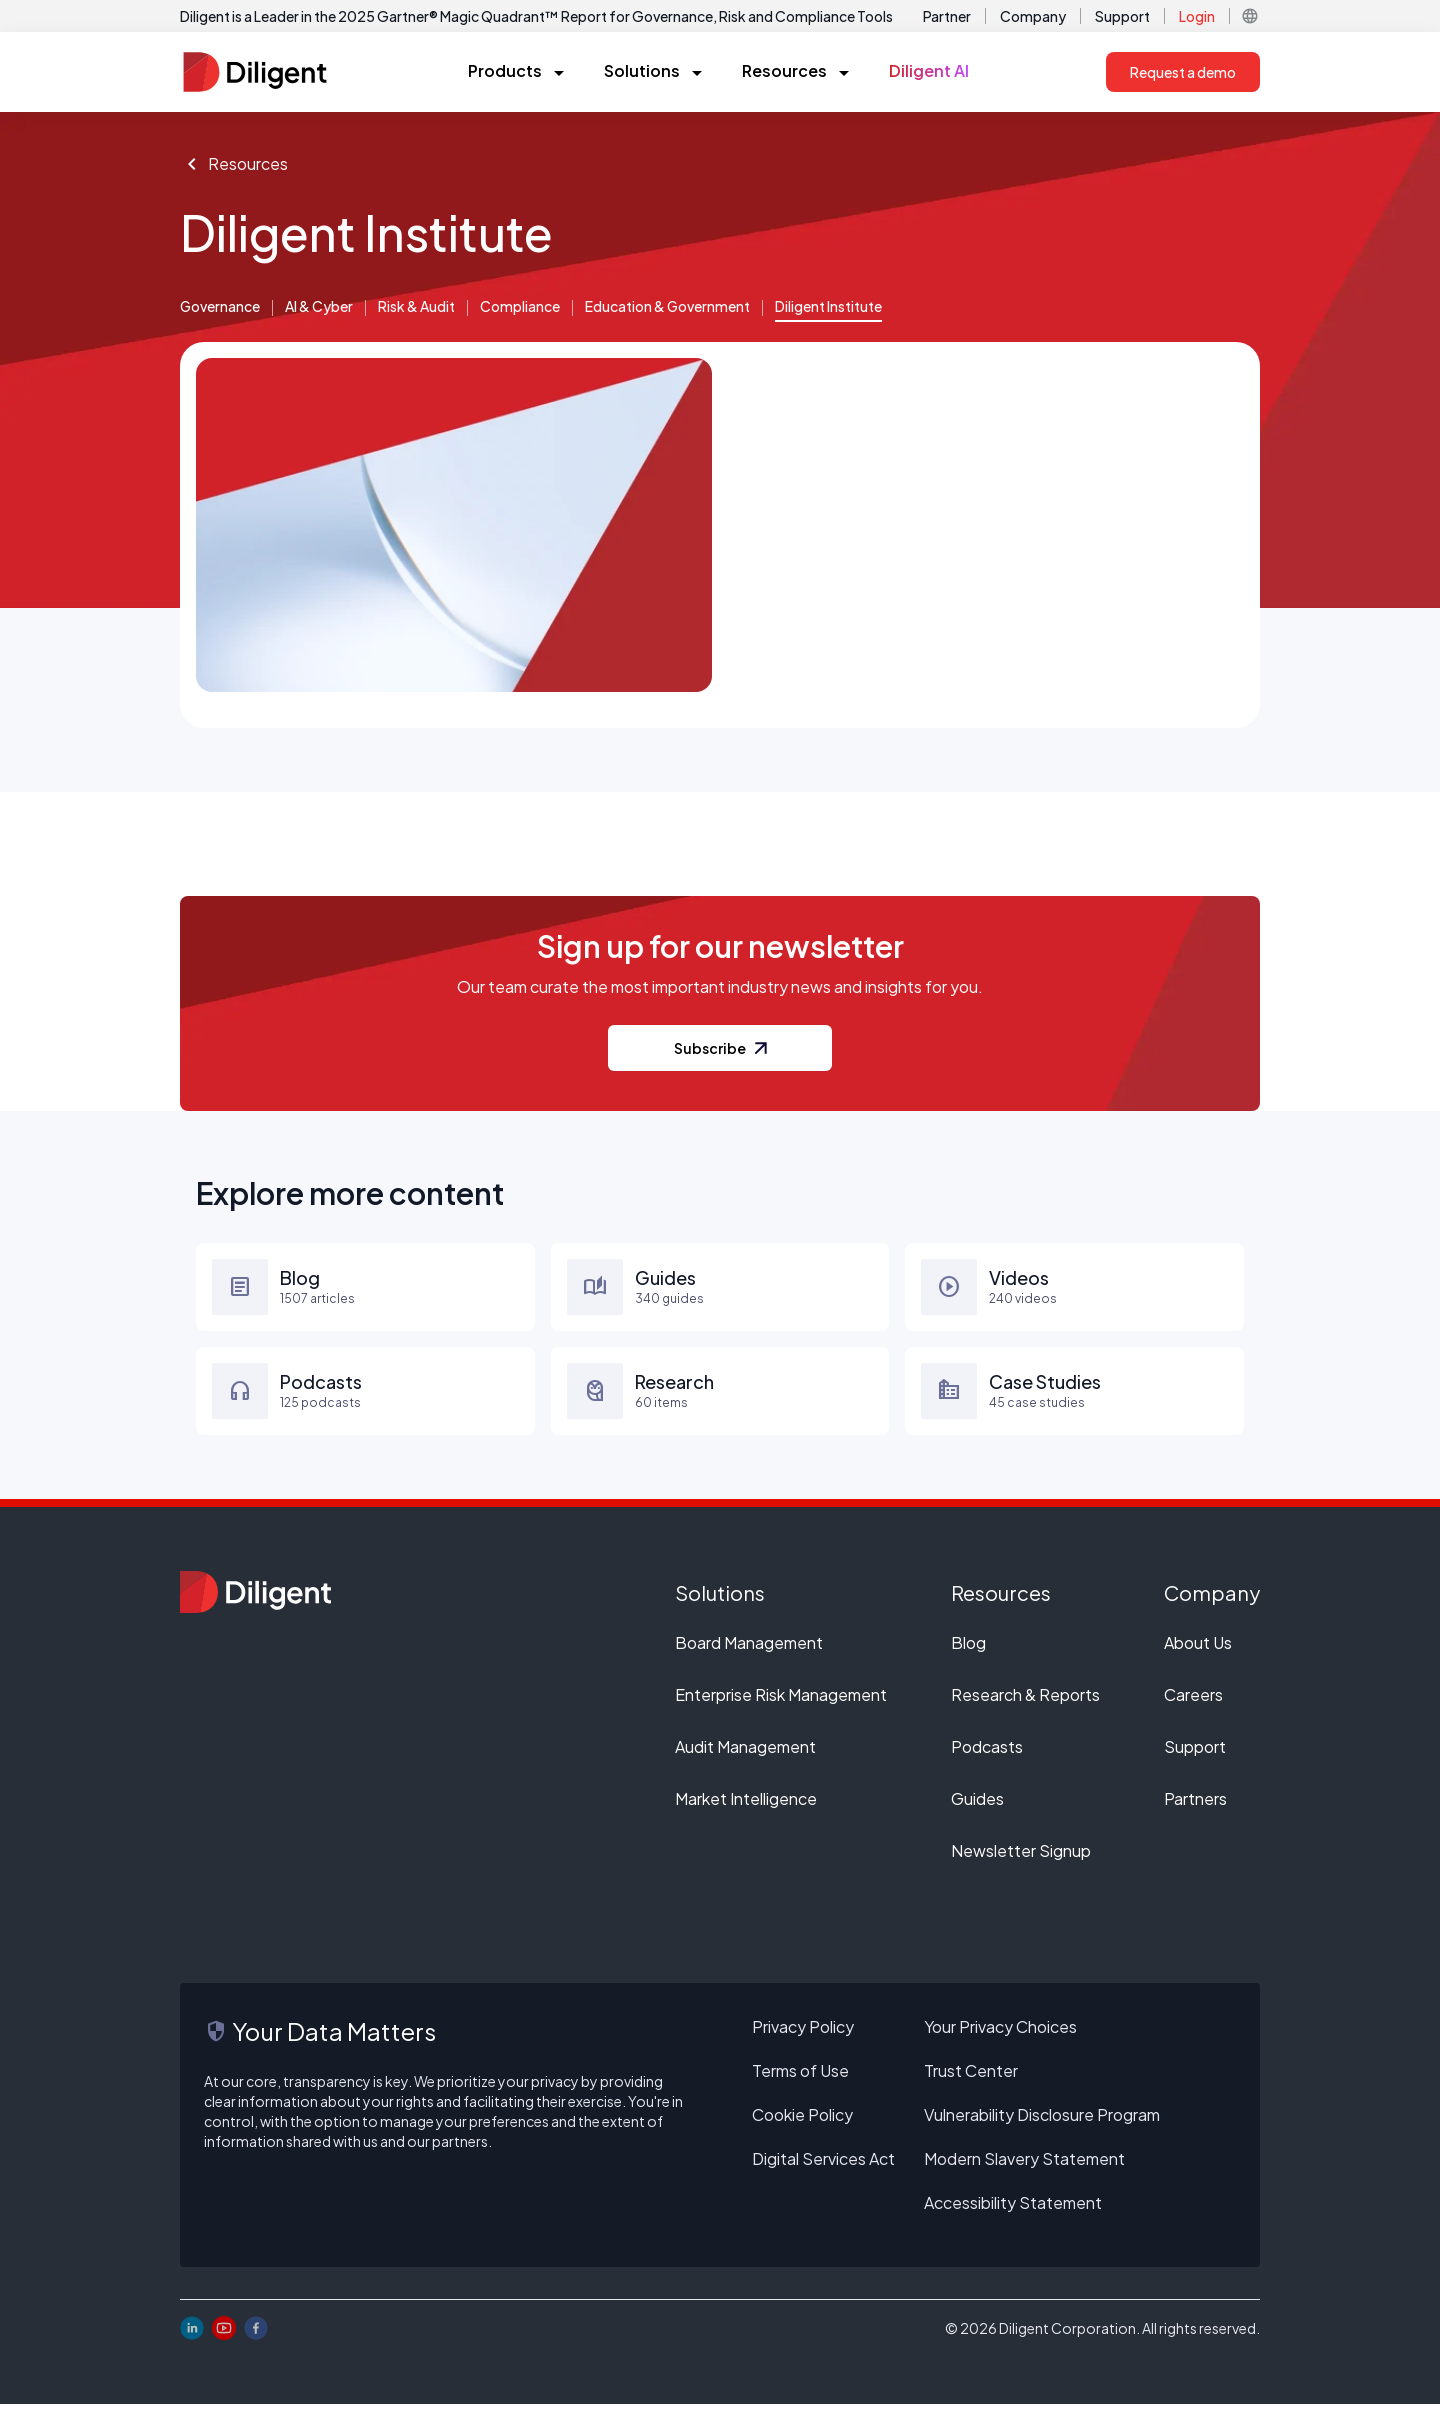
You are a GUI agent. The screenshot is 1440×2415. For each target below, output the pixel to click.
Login (1197, 16)
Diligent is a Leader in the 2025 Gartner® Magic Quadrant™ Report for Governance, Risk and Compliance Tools (536, 16)
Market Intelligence (746, 1809)
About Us (1198, 1653)
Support (1122, 16)
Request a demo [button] (1183, 72)
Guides (977, 1809)
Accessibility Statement (1013, 2213)
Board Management (749, 1653)
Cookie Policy (802, 2125)
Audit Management (745, 1757)
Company (1033, 16)
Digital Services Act (823, 2169)
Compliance (521, 307)
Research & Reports (1025, 1705)
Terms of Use (800, 2081)
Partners (1195, 1809)
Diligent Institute (830, 307)
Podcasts (987, 1757)
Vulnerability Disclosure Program (1042, 2125)
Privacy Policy (803, 2037)
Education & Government (669, 307)
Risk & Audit (417, 307)
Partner (947, 16)
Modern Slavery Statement (1024, 2169)
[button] (1250, 16)
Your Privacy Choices (1000, 2037)
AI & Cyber (320, 307)
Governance (220, 307)
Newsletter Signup (1021, 1861)
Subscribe (720, 1059)
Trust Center (971, 2081)
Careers (1193, 1705)
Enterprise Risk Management (781, 1705)
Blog (968, 1653)
